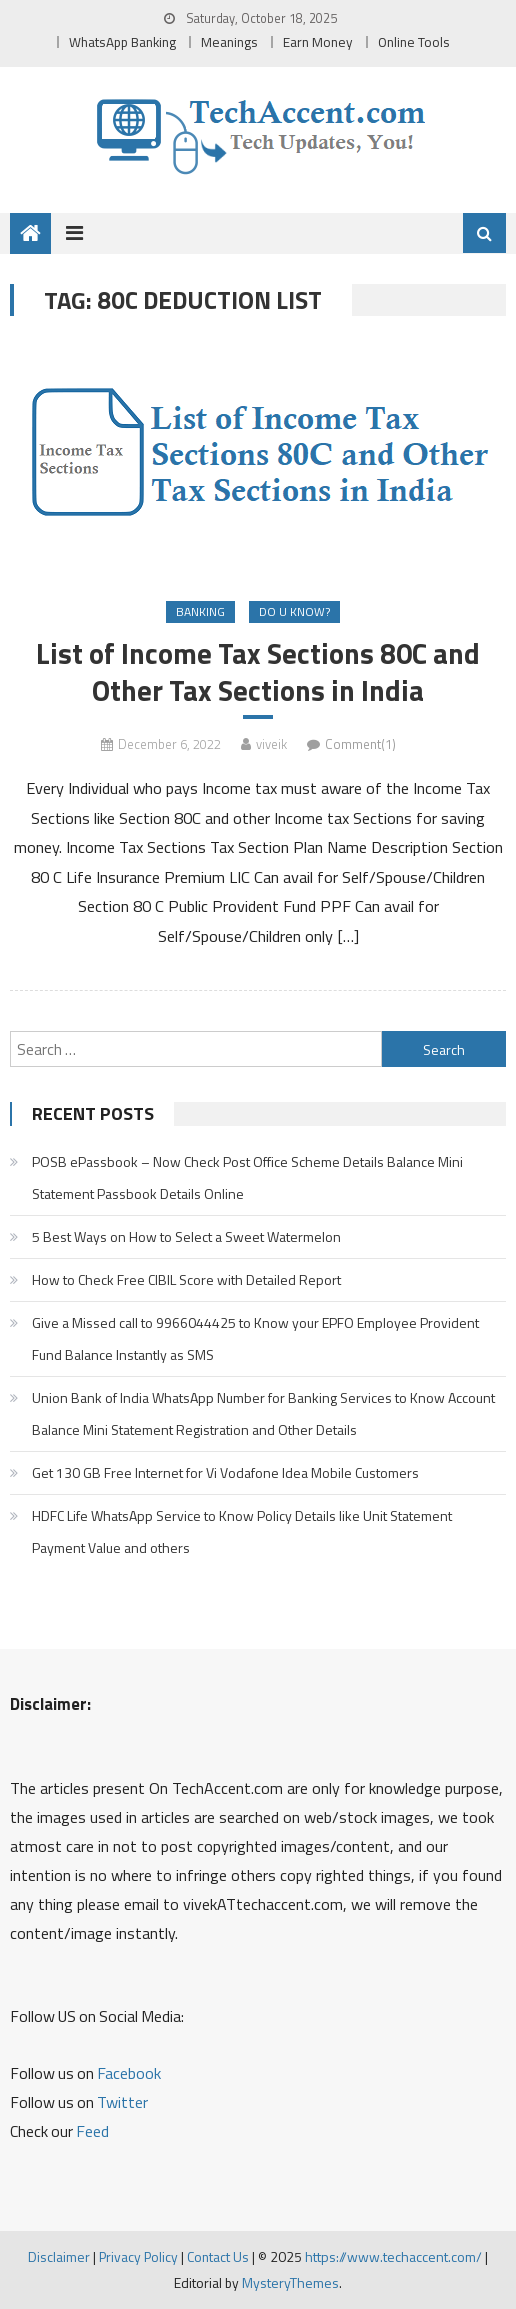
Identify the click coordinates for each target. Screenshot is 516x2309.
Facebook (129, 2073)
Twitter (122, 2102)
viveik (271, 744)
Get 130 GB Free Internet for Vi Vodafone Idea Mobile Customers (225, 1472)
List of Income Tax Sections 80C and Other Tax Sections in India (258, 672)
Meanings (229, 42)
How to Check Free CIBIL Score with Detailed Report (186, 1279)
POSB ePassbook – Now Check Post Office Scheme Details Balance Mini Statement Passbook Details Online (247, 1177)
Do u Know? (294, 611)
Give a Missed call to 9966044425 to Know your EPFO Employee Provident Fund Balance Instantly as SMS (255, 1338)
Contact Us (218, 2256)
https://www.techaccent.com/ (393, 2256)
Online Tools (414, 42)
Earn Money (318, 42)
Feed (92, 2131)
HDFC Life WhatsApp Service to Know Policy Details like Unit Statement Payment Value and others (242, 1531)
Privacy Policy (138, 2256)
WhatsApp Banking (122, 42)
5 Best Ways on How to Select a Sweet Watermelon (186, 1236)
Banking (200, 611)
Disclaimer (59, 2256)
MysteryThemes (290, 2282)
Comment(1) (360, 744)
